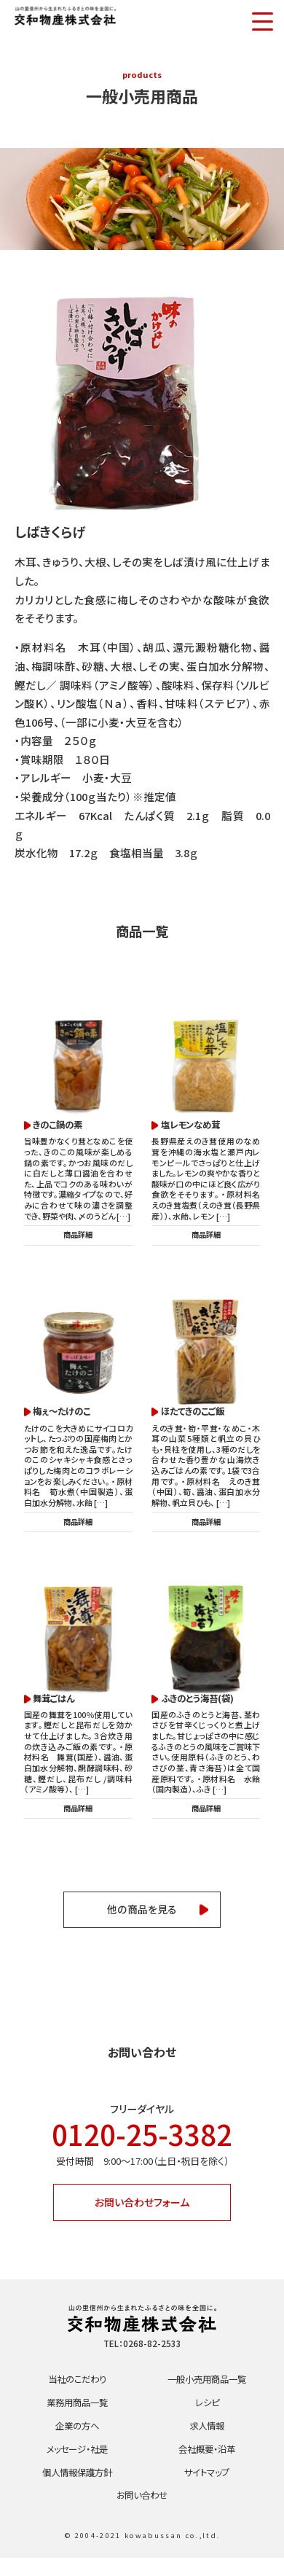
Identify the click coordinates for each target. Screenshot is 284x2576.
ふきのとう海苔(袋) (200, 1703)
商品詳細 (78, 1236)
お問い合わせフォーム (142, 2213)
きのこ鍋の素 (60, 1125)
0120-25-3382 (142, 2143)
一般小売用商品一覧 (207, 2393)
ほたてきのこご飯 (195, 1414)
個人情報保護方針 (77, 2489)
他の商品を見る (141, 1916)
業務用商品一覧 (77, 2417)
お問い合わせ (142, 2513)
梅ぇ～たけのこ (64, 1414)
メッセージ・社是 (77, 2465)
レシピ (207, 2417)
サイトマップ (207, 2489)
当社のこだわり (77, 2393)
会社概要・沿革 (206, 2465)
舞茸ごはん (56, 1703)
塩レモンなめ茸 (193, 1125)
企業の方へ (76, 2441)
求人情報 (207, 2441)
